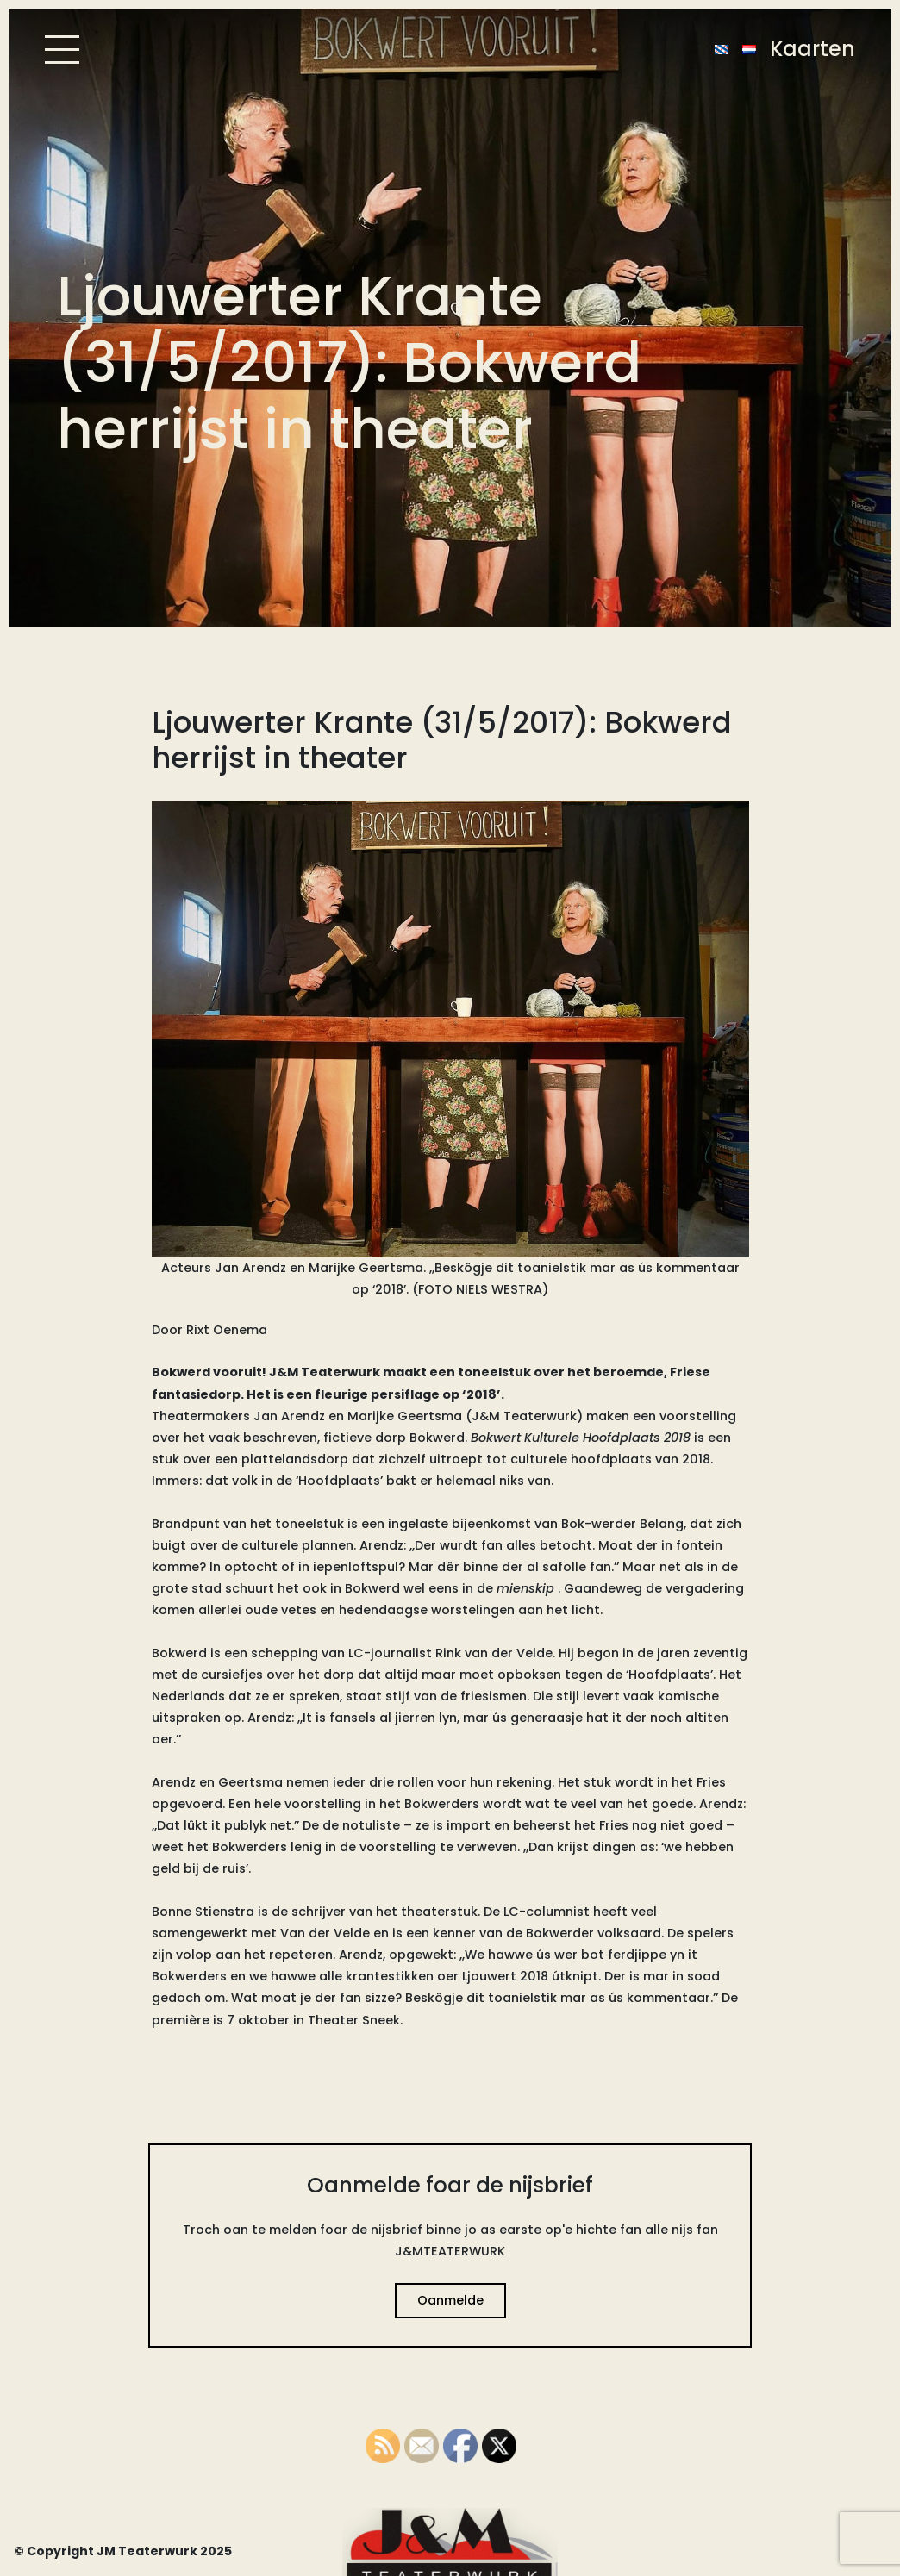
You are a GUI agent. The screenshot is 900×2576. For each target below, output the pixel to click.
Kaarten (812, 48)
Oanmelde (450, 2300)
